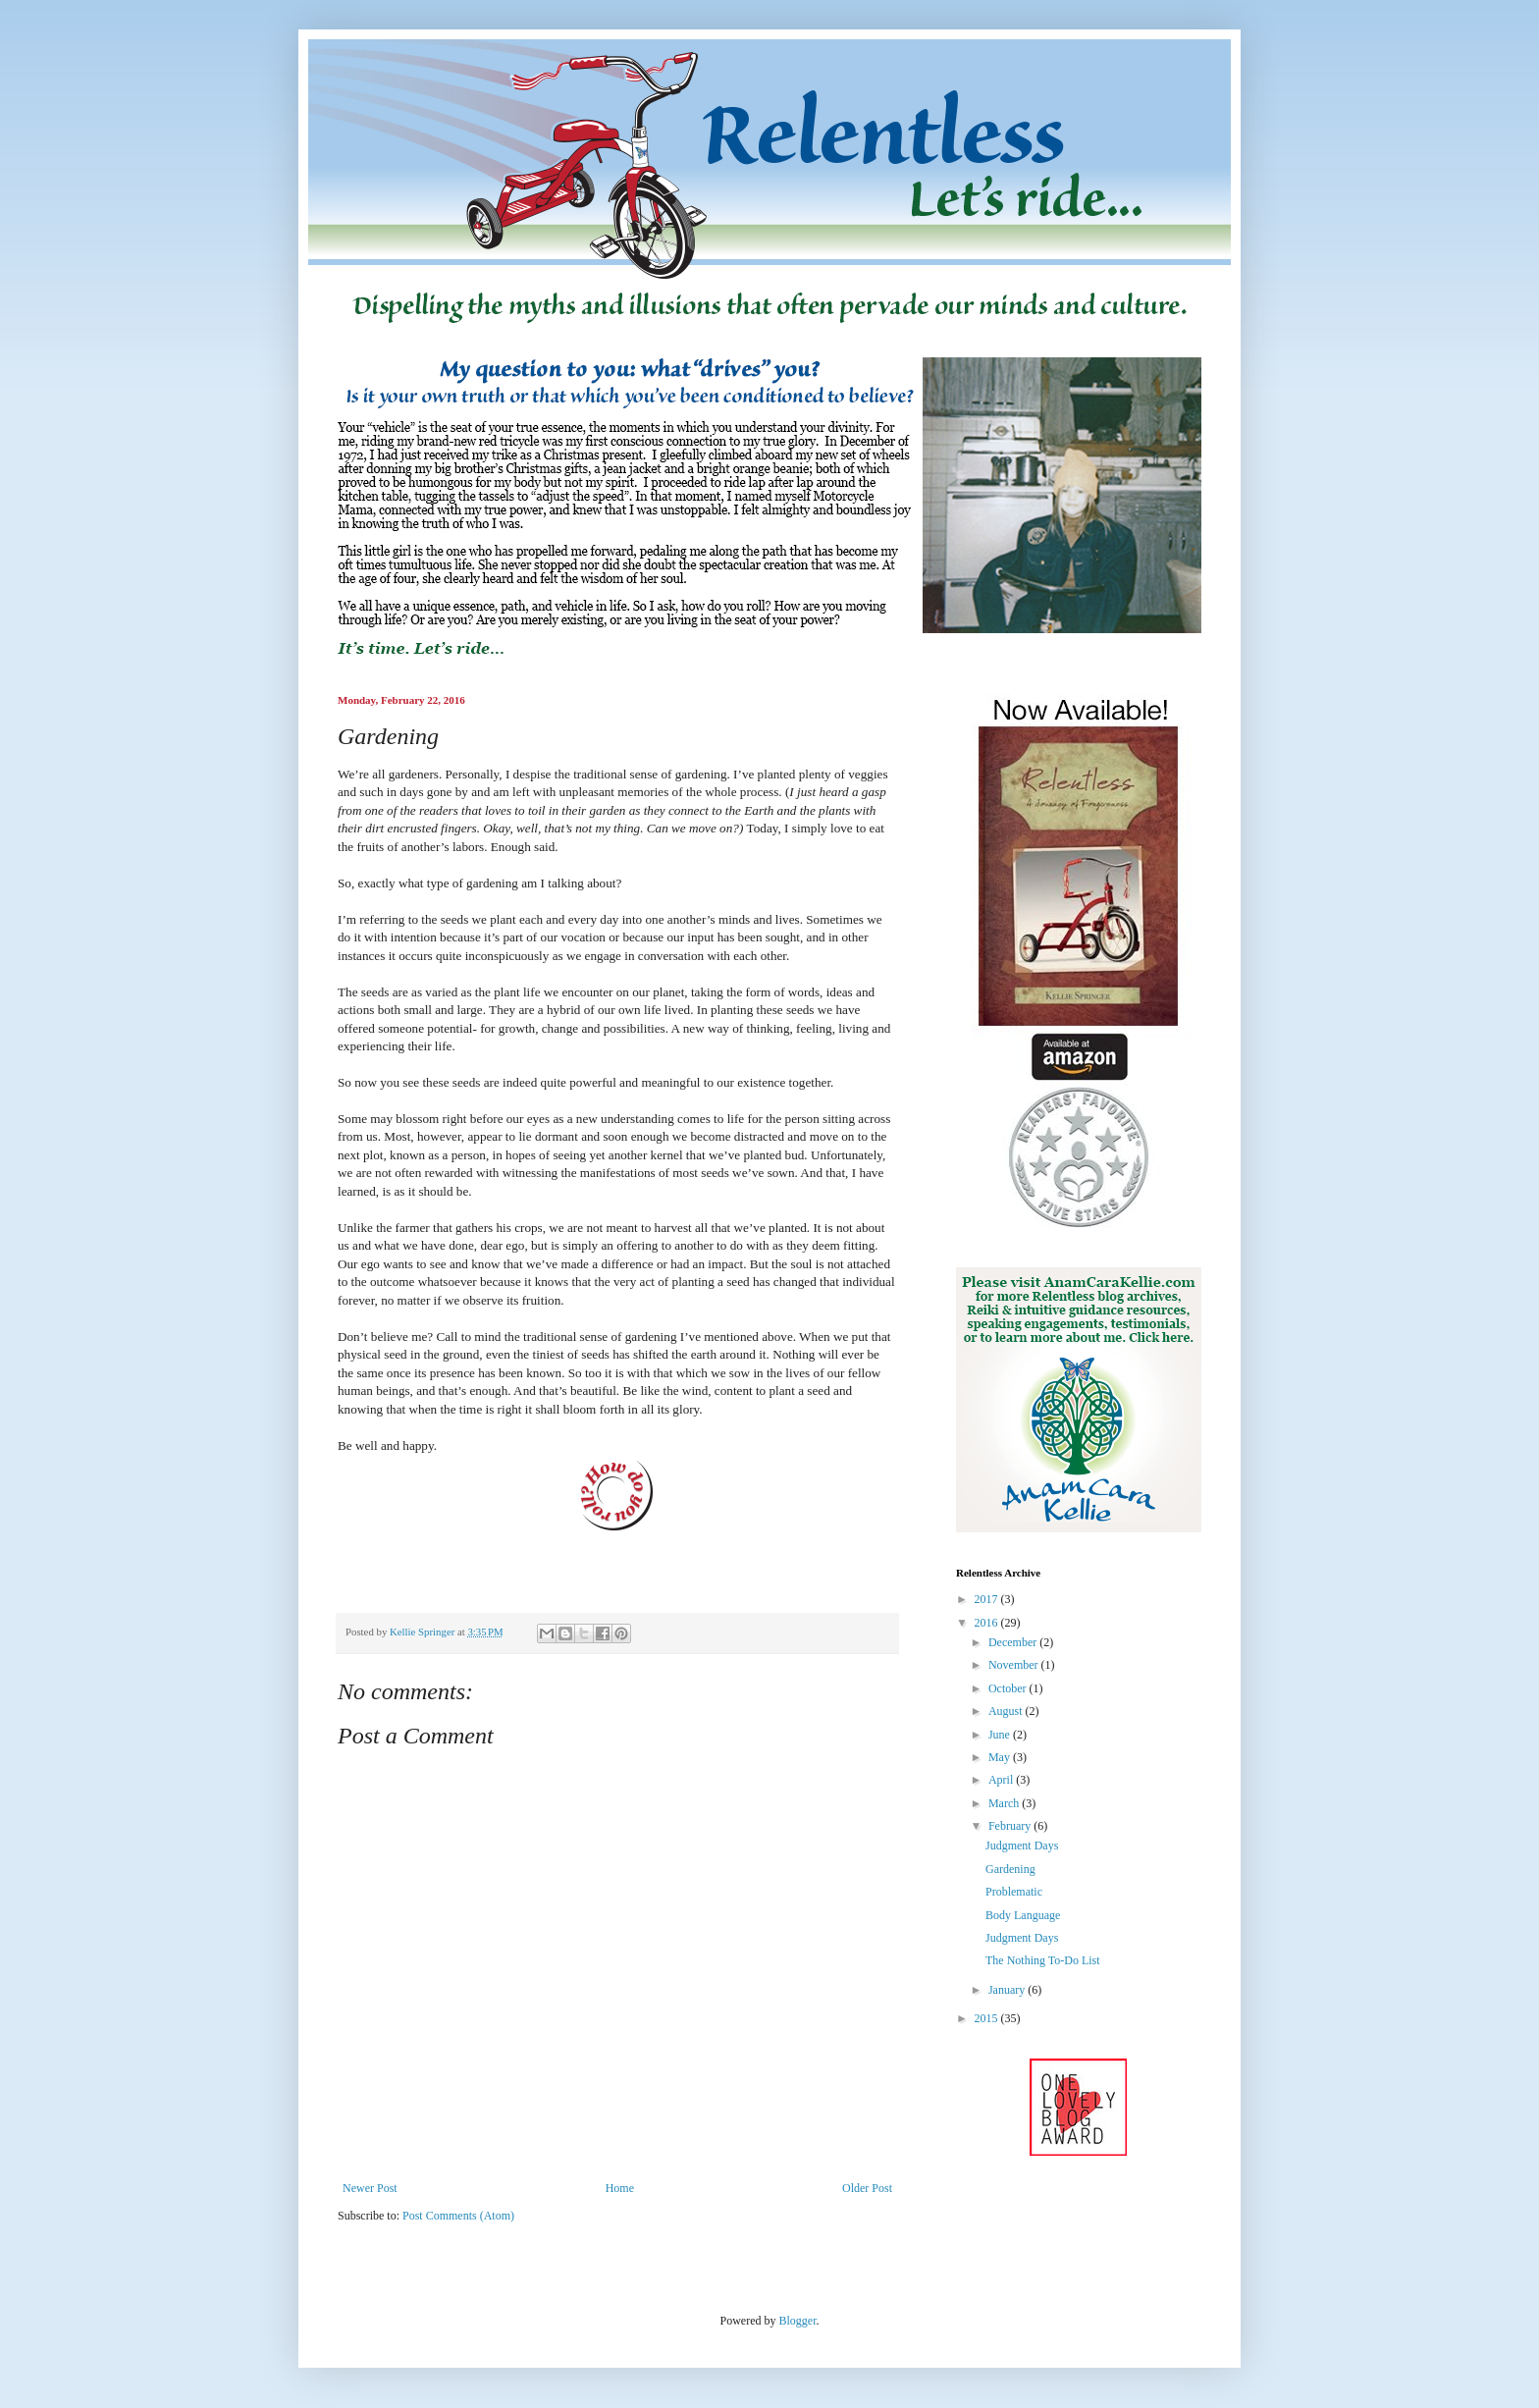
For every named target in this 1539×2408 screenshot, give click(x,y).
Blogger (798, 2321)
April (1002, 1780)
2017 (988, 1599)
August (1007, 1711)
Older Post (867, 2188)
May (1000, 1757)
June (1000, 1734)
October (1009, 1688)
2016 (988, 1623)
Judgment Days (1021, 1845)
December (1013, 1642)
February (1011, 1826)
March (1005, 1803)
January (1008, 1990)
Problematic (1013, 1892)
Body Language (1022, 1915)
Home (620, 2188)
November (1014, 1665)
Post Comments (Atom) (458, 2215)
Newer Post (370, 2188)
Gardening (1010, 1869)
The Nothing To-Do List (1042, 1960)
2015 (988, 2018)
